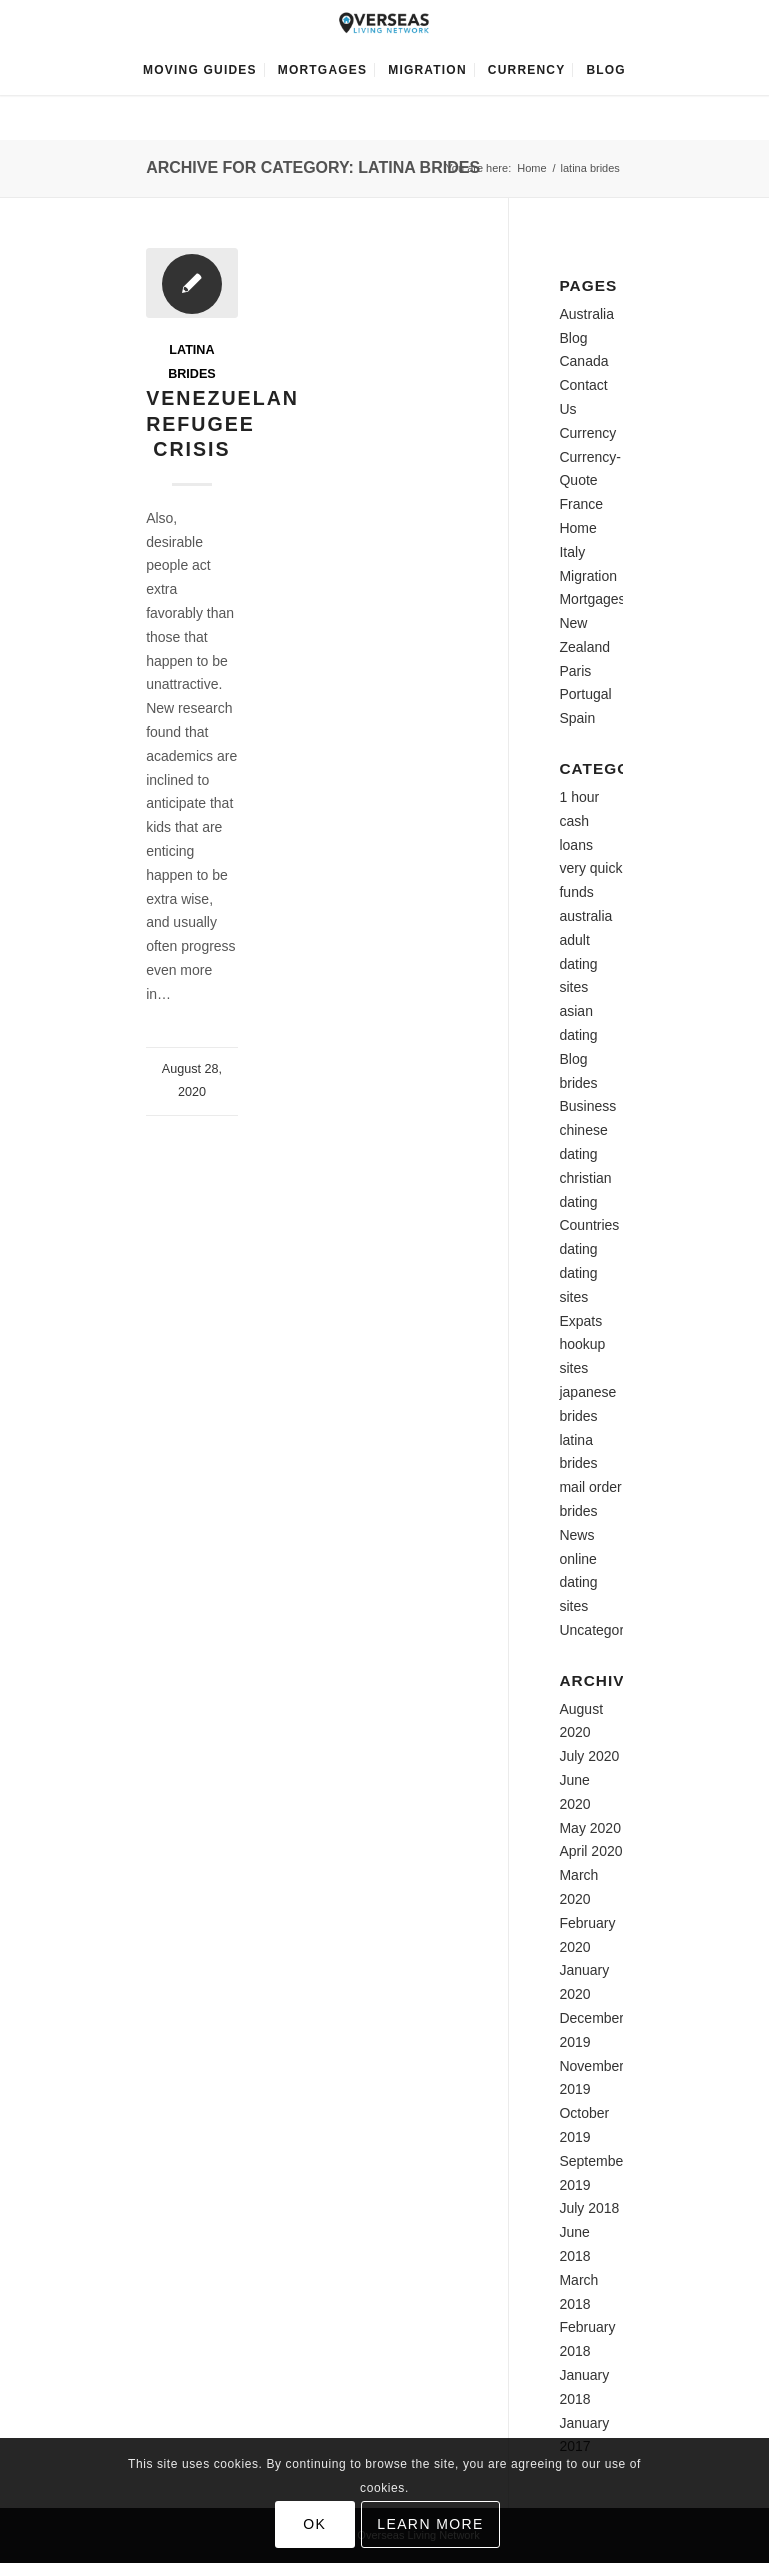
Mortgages (592, 599)
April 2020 (590, 1851)
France (581, 504)
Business (587, 1106)
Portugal (585, 694)
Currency (587, 433)
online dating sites (578, 1583)
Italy (572, 552)
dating (578, 1249)
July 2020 (589, 1756)
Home (531, 168)
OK (314, 2524)
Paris (575, 671)
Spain (577, 718)
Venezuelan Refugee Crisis (222, 423)
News (576, 1535)
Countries (589, 1225)
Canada (583, 361)
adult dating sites (578, 964)
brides (578, 1083)
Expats (580, 1321)
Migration (588, 576)
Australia (586, 314)
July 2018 (589, 2208)
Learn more (430, 2524)
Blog (573, 338)
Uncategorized (604, 1630)
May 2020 (589, 1828)
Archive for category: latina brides (313, 167)
